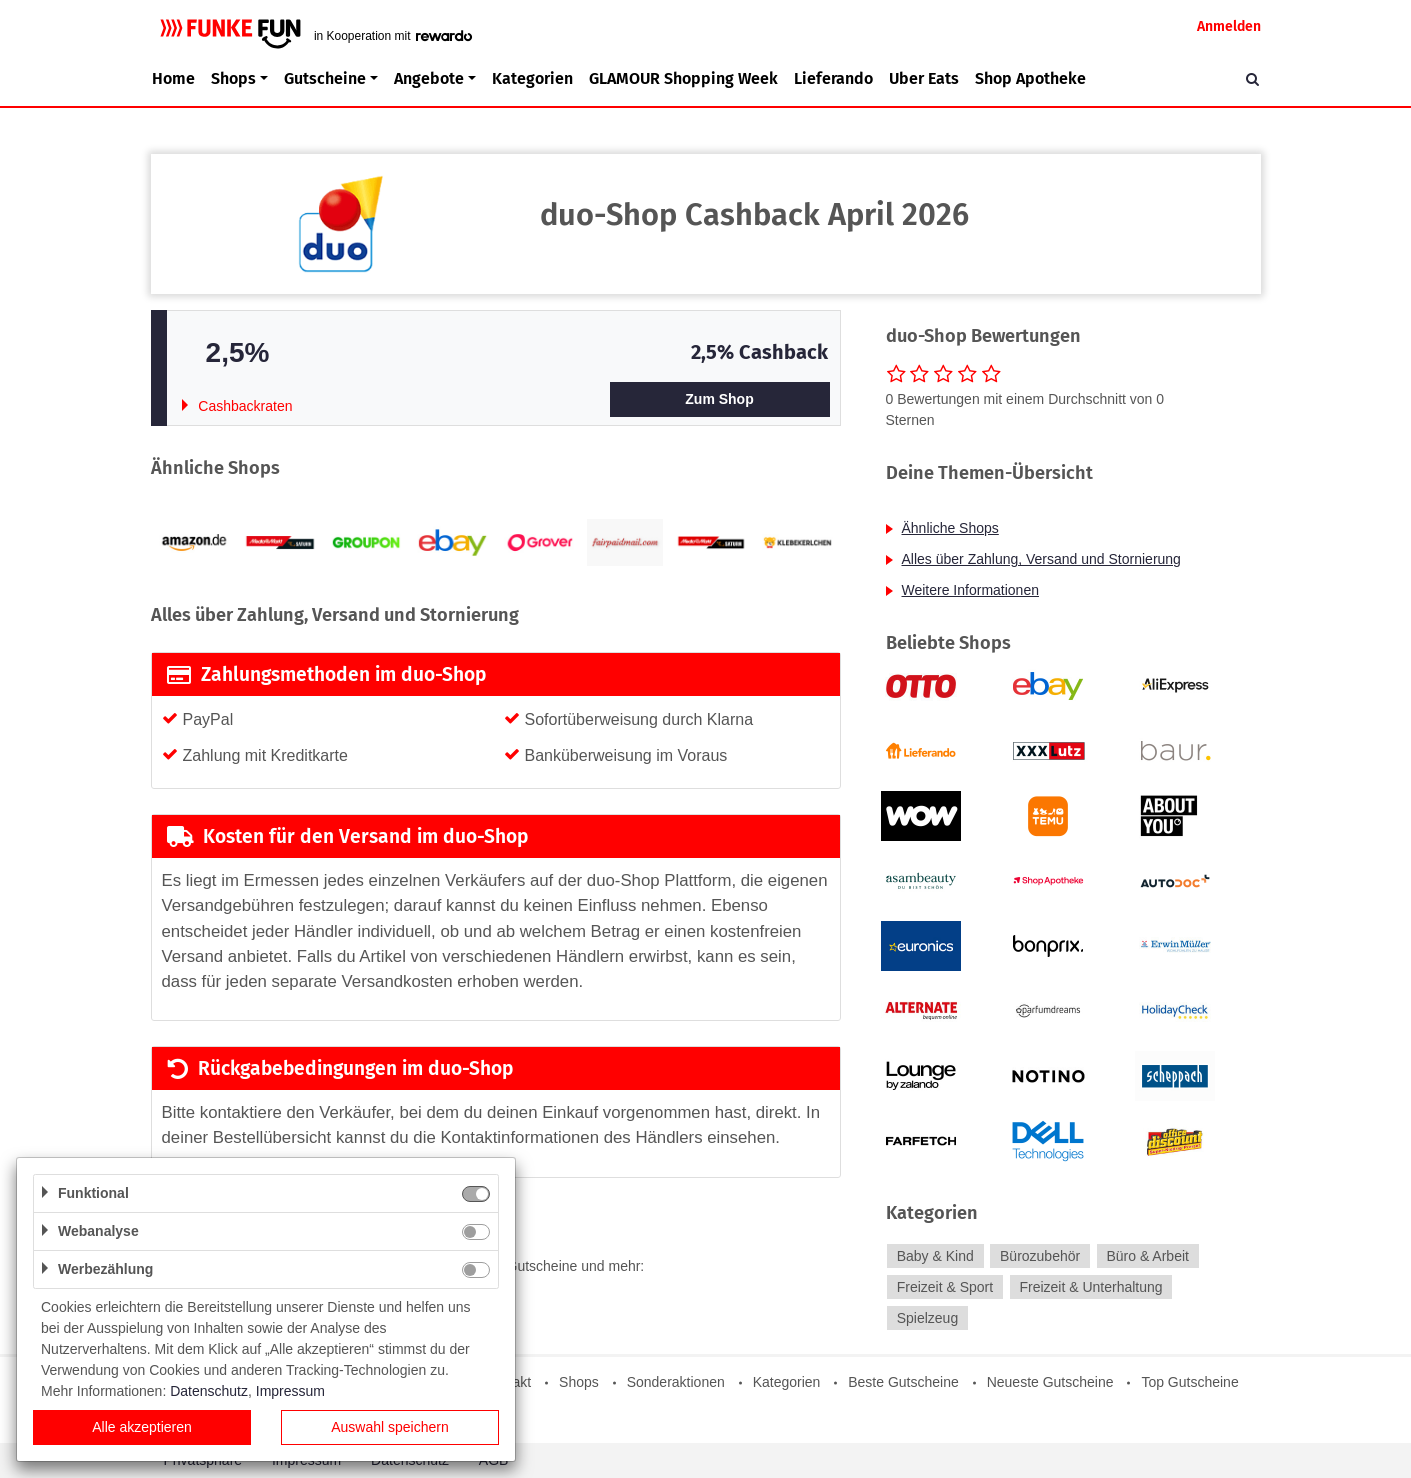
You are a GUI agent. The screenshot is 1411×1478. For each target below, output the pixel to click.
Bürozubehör (1040, 1256)
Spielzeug (928, 1318)
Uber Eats (924, 78)
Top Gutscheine (1189, 1382)
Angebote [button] (429, 78)
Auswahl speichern (390, 1427)
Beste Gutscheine (903, 1382)
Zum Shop (719, 399)
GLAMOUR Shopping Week (683, 78)
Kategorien (532, 78)
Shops (579, 1382)
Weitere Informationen (970, 590)
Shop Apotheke (1030, 78)
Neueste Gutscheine (1050, 1382)
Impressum (290, 1391)
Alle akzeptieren (142, 1427)
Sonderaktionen (676, 1382)
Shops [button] (233, 78)
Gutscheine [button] (325, 78)
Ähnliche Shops (950, 528)
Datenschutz (209, 1391)
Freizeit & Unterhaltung (1090, 1287)
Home (173, 78)
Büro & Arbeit (1147, 1256)
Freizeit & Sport (945, 1287)
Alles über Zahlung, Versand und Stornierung (1041, 559)
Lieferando (833, 78)
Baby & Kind (935, 1256)
